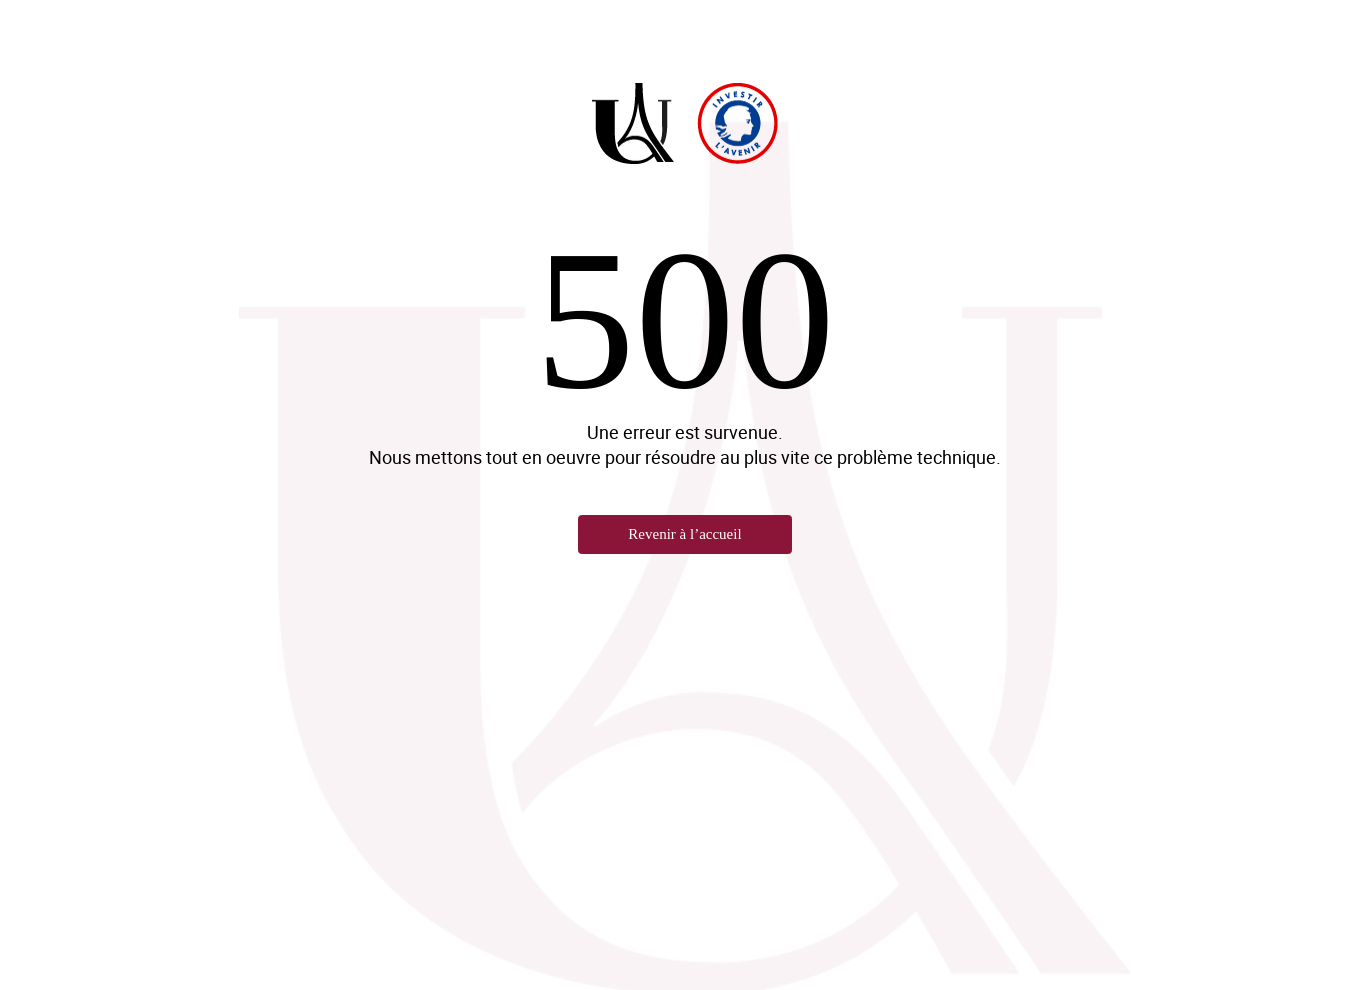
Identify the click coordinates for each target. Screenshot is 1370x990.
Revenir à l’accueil (684, 534)
